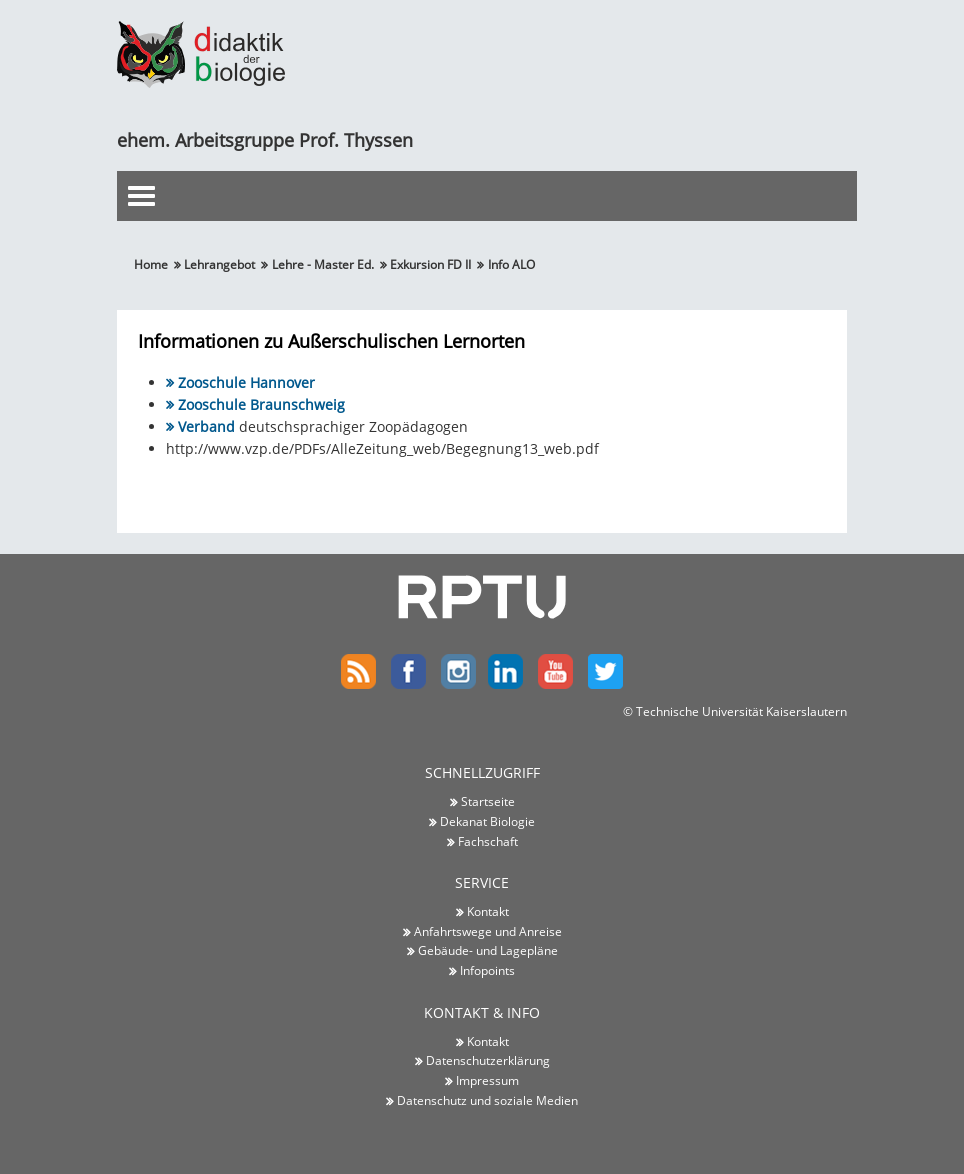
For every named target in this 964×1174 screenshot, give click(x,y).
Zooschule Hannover (246, 382)
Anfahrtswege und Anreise (488, 931)
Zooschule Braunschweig (261, 404)
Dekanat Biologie (487, 821)
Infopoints (487, 970)
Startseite (488, 801)
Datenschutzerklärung (488, 1060)
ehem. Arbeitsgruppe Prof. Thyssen (265, 140)
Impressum (487, 1080)
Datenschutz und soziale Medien (487, 1100)
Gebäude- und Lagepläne (488, 951)
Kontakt (488, 911)
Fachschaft (488, 841)
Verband (206, 426)
